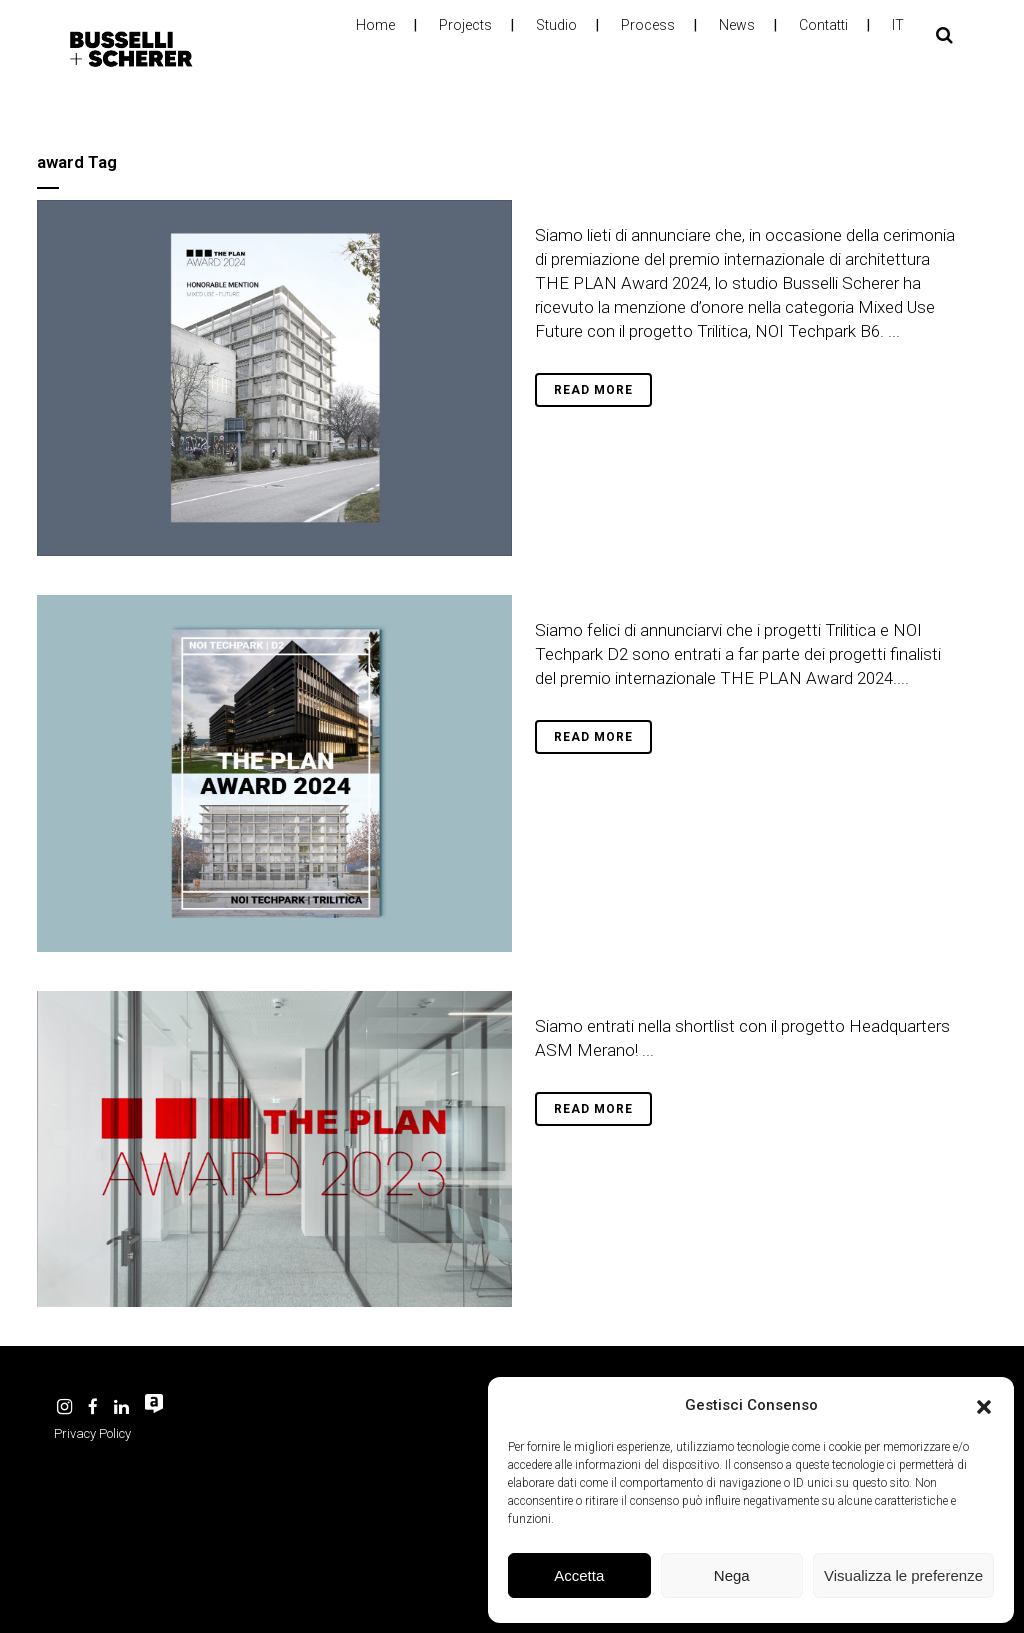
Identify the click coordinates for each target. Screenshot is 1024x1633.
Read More (593, 390)
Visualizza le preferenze (903, 1575)
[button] (984, 1405)
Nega (732, 1575)
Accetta (579, 1575)
